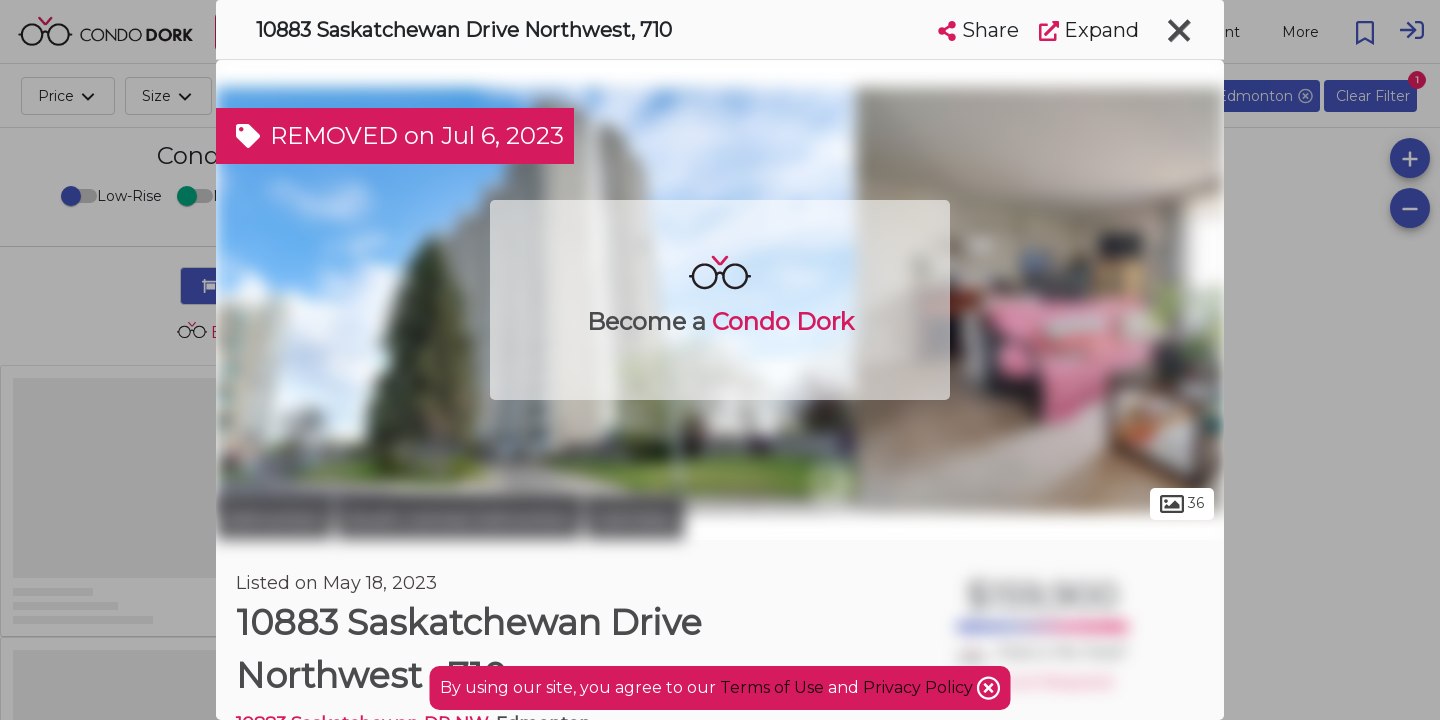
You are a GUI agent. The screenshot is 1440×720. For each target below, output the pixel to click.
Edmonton (274, 518)
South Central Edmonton (459, 518)
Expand (1089, 30)
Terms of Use (772, 687)
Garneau (635, 518)
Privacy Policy (920, 687)
